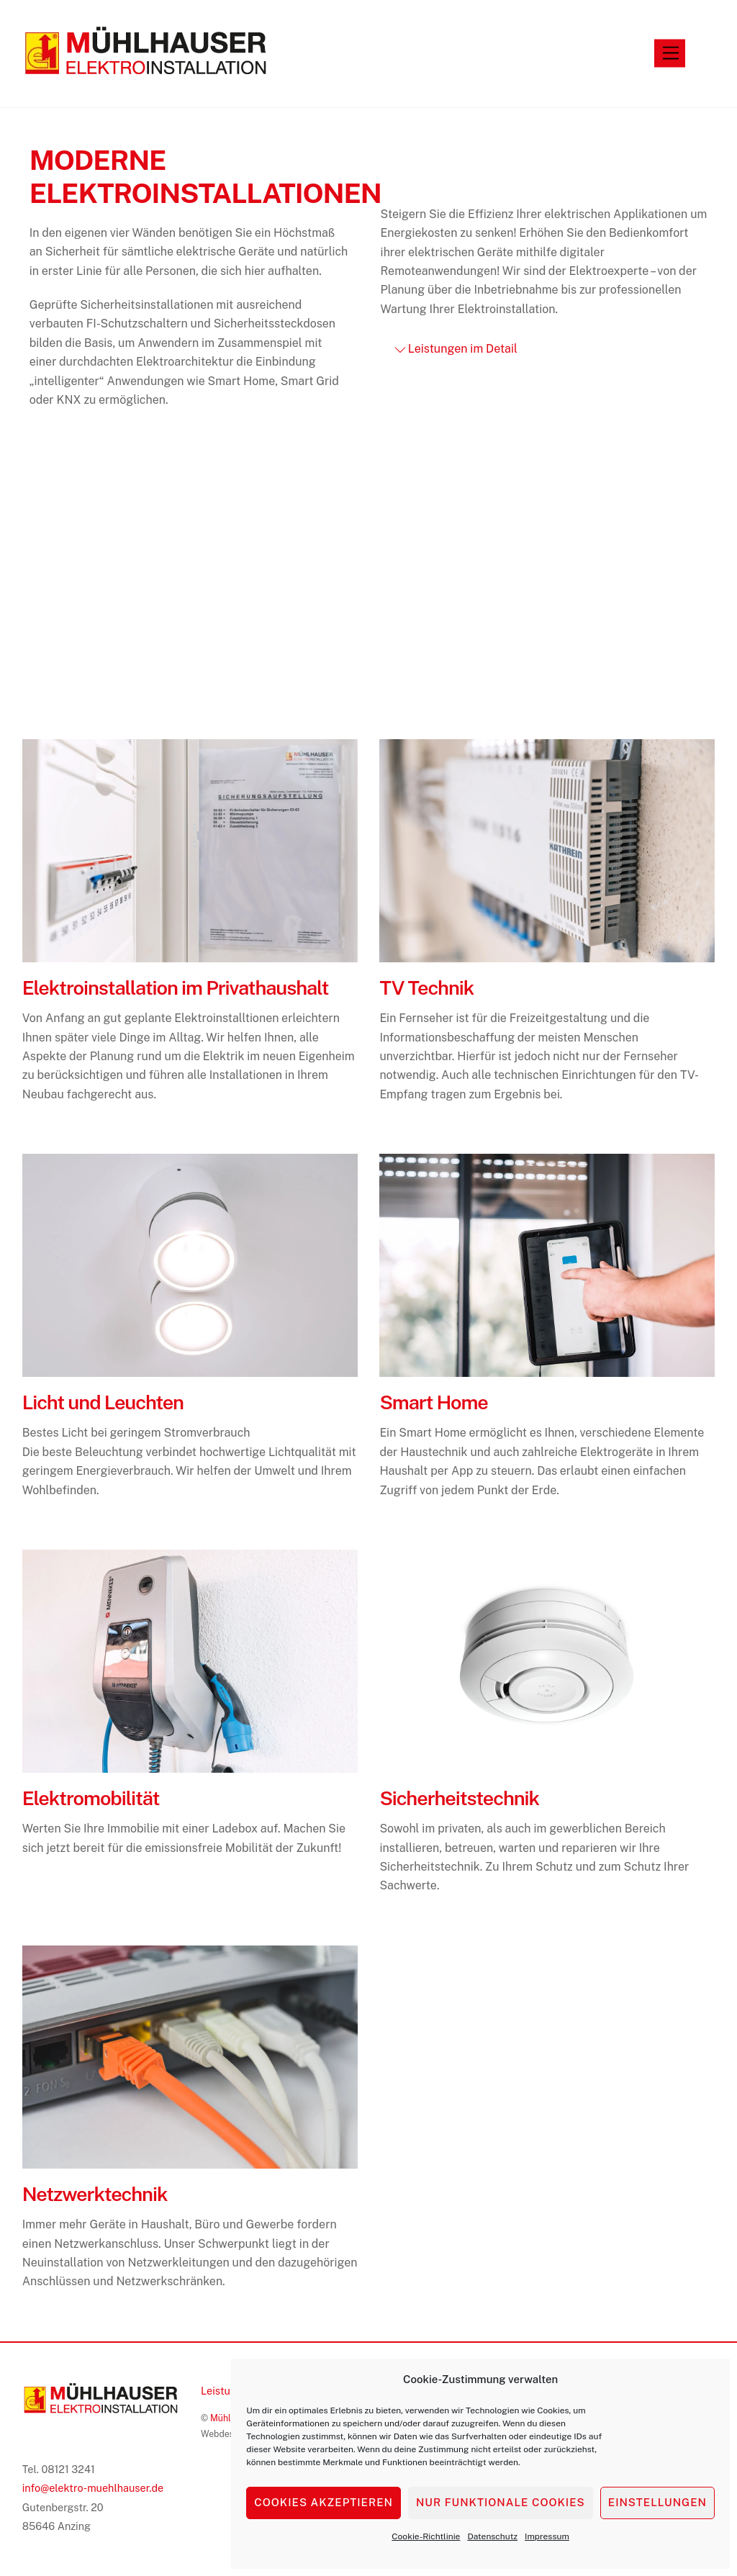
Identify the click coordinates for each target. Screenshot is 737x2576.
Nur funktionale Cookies (500, 2502)
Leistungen (227, 2391)
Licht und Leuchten (103, 1403)
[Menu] (670, 54)
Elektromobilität (91, 1799)
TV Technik (426, 988)
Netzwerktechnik (95, 2195)
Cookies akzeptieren (323, 2502)
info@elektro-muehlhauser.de (93, 2489)
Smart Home (433, 1403)
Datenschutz (492, 2536)
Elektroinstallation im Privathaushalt (175, 988)
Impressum (547, 2536)
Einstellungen (657, 2502)
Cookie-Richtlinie (426, 2536)
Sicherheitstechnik (459, 1799)
